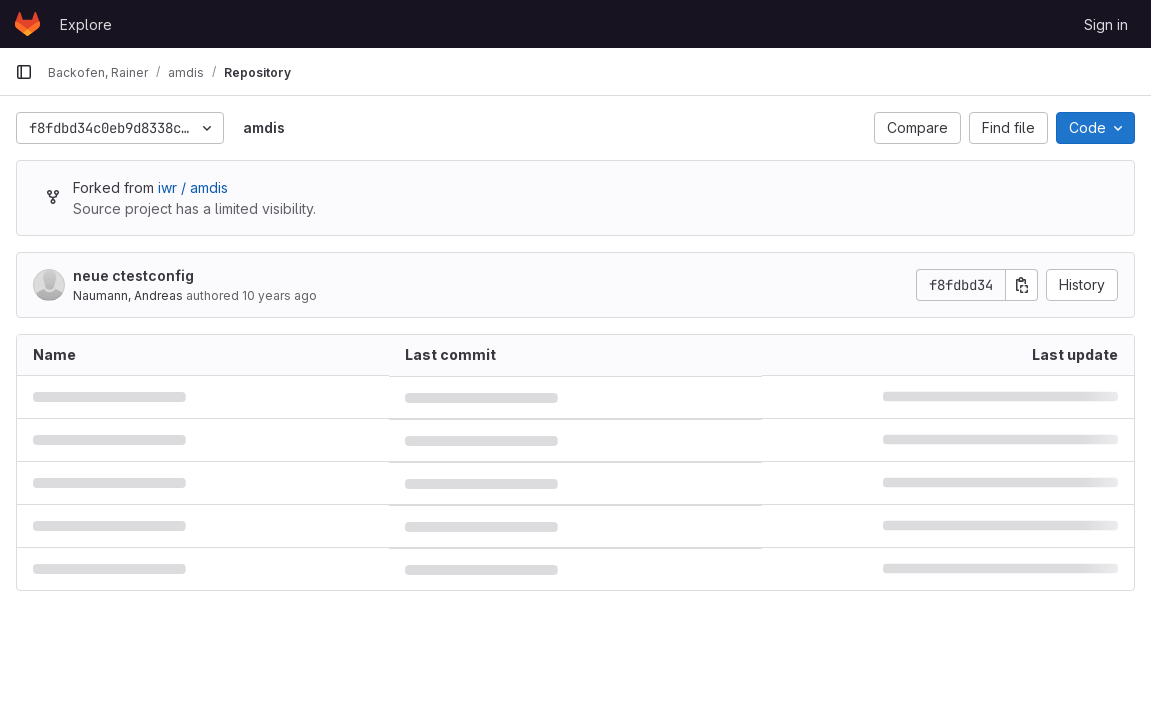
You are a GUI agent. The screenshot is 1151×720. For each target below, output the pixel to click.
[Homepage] (27, 24)
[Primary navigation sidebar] (24, 72)
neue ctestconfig (133, 275)
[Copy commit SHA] (1022, 285)
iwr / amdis (193, 187)
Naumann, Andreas (128, 295)
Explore (86, 24)
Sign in (1106, 24)
